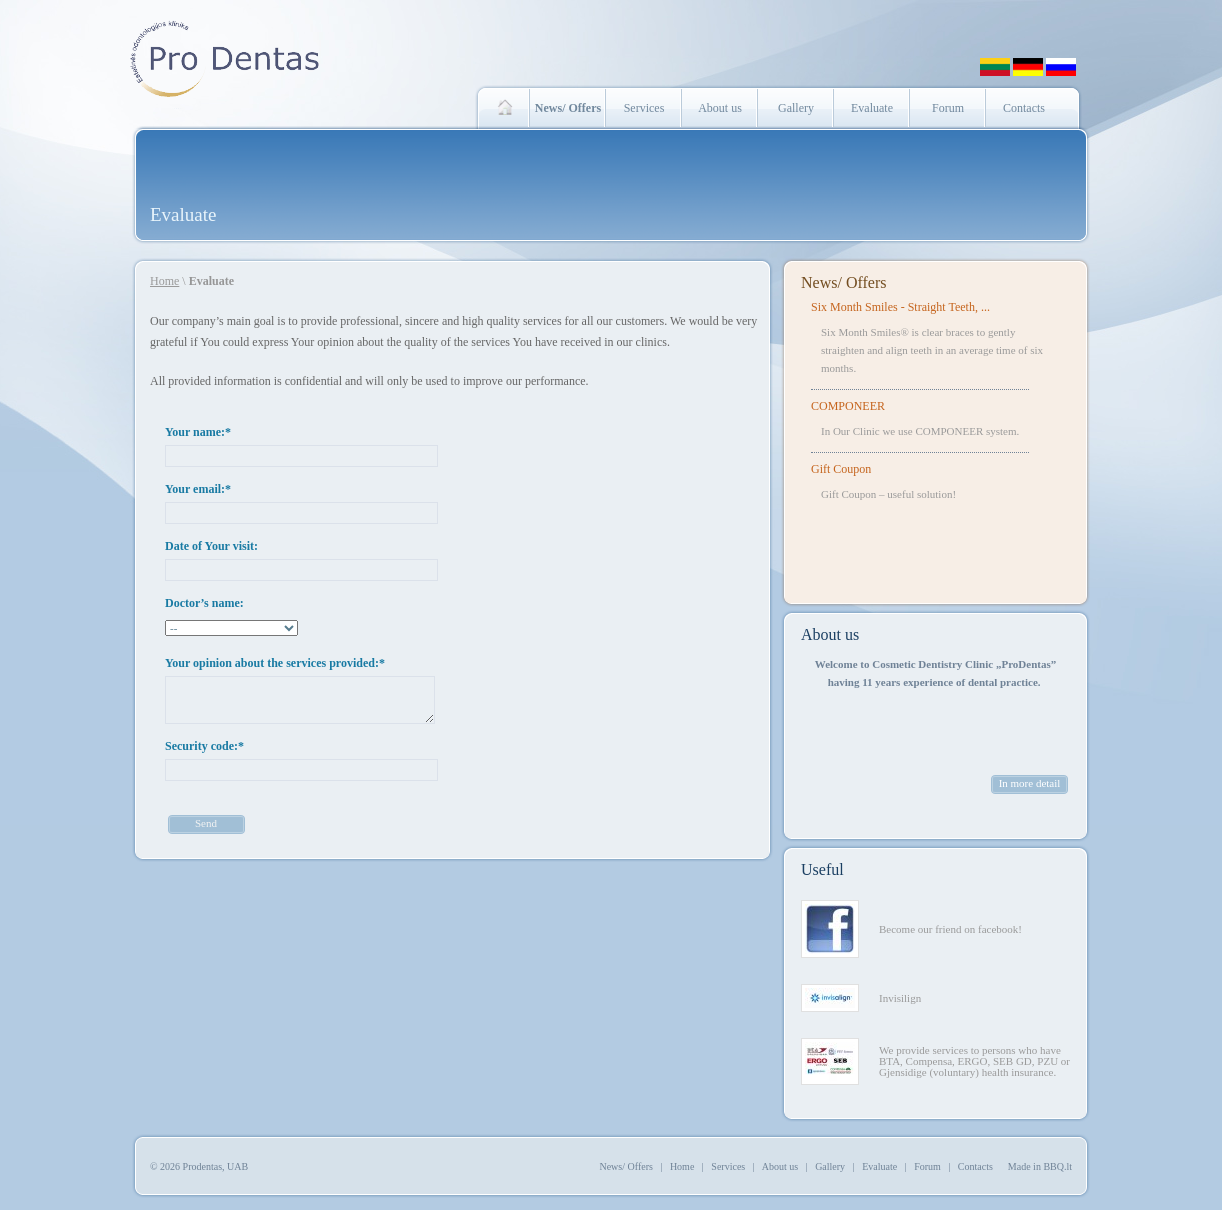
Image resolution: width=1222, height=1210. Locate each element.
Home (164, 281)
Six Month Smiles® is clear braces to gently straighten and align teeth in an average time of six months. (932, 350)
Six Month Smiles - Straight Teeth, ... (900, 307)
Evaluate (872, 108)
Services (644, 108)
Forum (948, 108)
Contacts (1024, 108)
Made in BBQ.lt (1040, 1166)
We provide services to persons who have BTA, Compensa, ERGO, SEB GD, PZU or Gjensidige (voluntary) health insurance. (974, 1061)
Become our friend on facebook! (950, 929)
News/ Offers (843, 282)
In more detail (1030, 783)
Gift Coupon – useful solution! (888, 494)
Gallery (796, 108)
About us (720, 108)
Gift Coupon (841, 469)
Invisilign (900, 998)
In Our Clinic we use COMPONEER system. (920, 431)
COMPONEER (848, 406)
